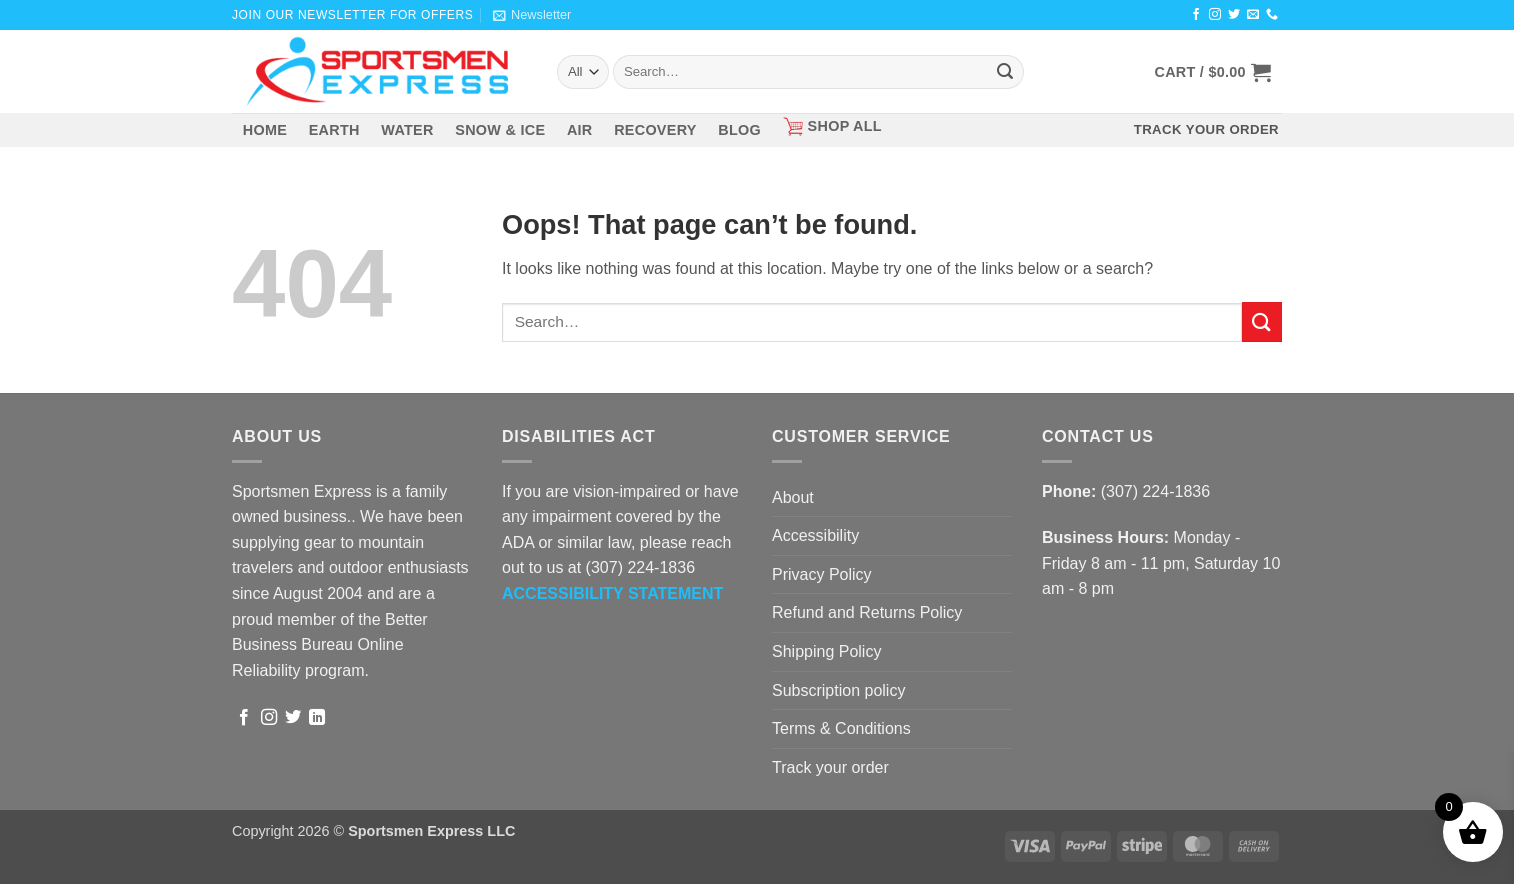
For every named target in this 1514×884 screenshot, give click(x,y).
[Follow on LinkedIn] (317, 718)
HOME (265, 130)
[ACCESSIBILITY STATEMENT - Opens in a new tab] (612, 593)
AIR (580, 130)
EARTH (334, 130)
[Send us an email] (1253, 15)
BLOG (739, 130)
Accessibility (815, 535)
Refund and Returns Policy (867, 612)
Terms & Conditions (841, 728)
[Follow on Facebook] (1196, 15)
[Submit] (1005, 72)
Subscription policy (838, 690)
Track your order (830, 767)
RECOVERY (655, 130)
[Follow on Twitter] (1234, 15)
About (793, 497)
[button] (532, 15)
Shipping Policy (826, 651)
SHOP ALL (832, 126)
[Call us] (1272, 15)
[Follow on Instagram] (1215, 15)
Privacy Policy (822, 574)
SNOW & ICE (500, 130)
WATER (407, 130)
